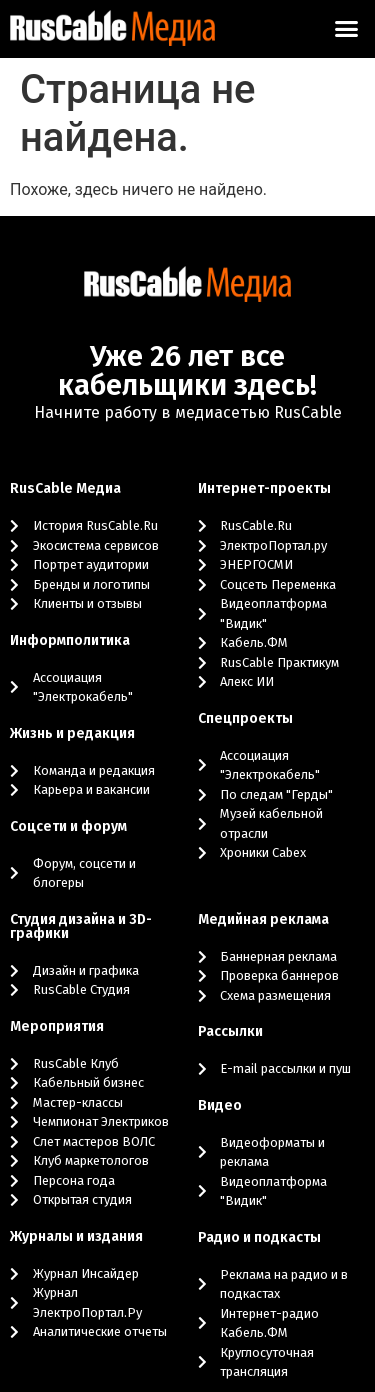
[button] (347, 29)
